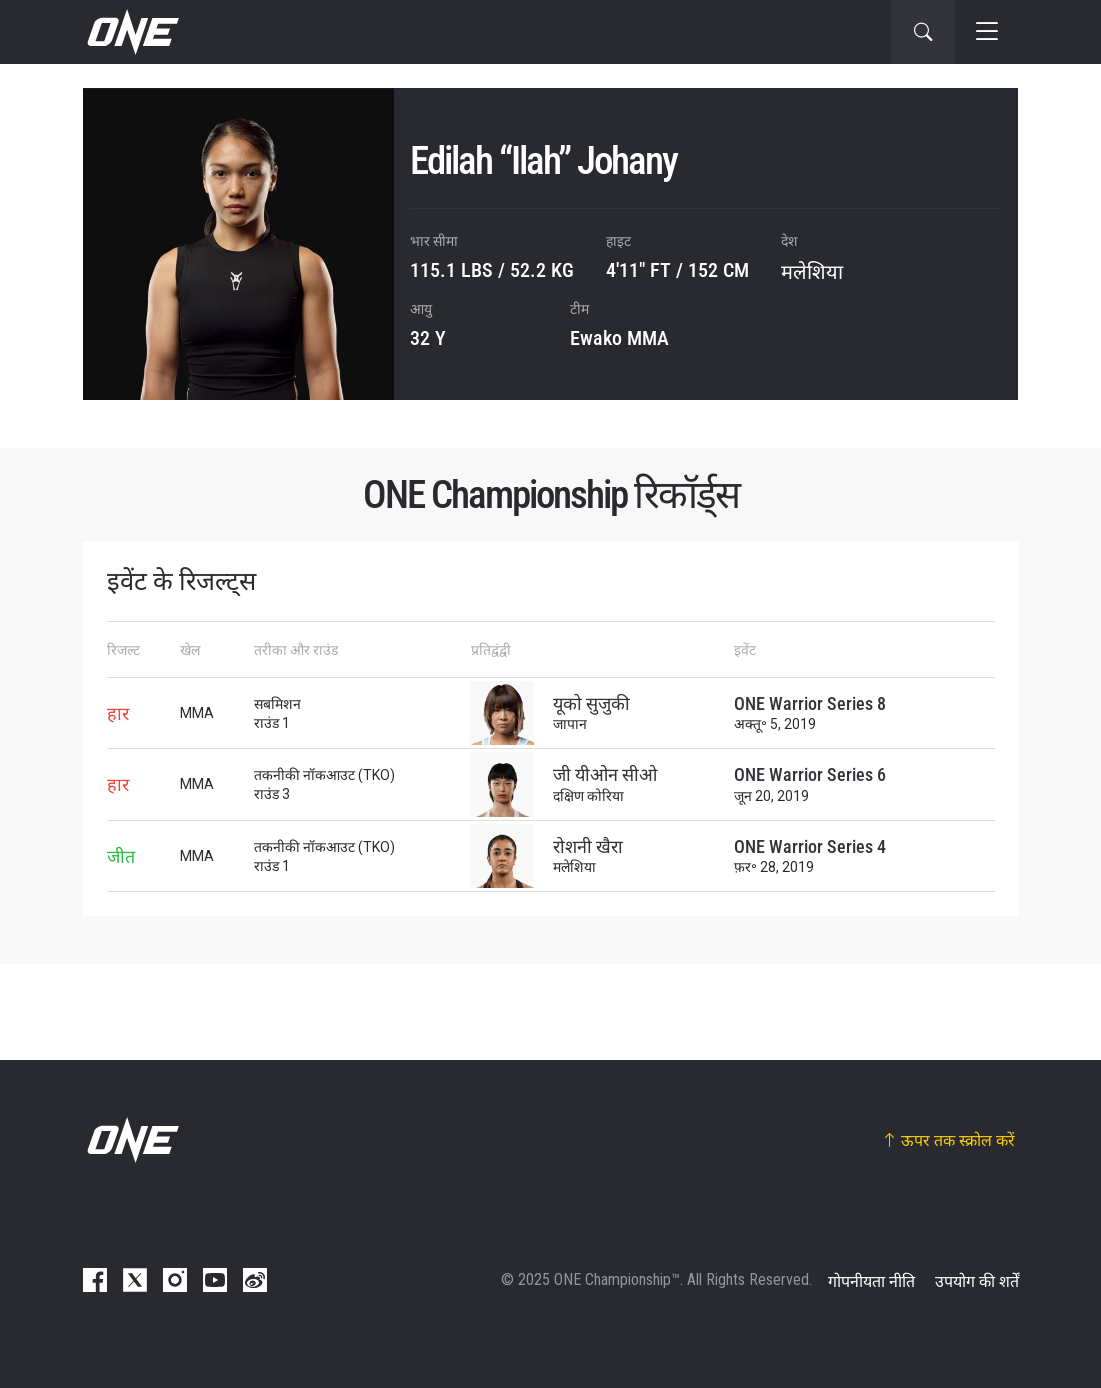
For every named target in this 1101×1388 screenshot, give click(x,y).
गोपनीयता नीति (871, 1281)
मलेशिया (812, 272)
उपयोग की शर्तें (977, 1281)
